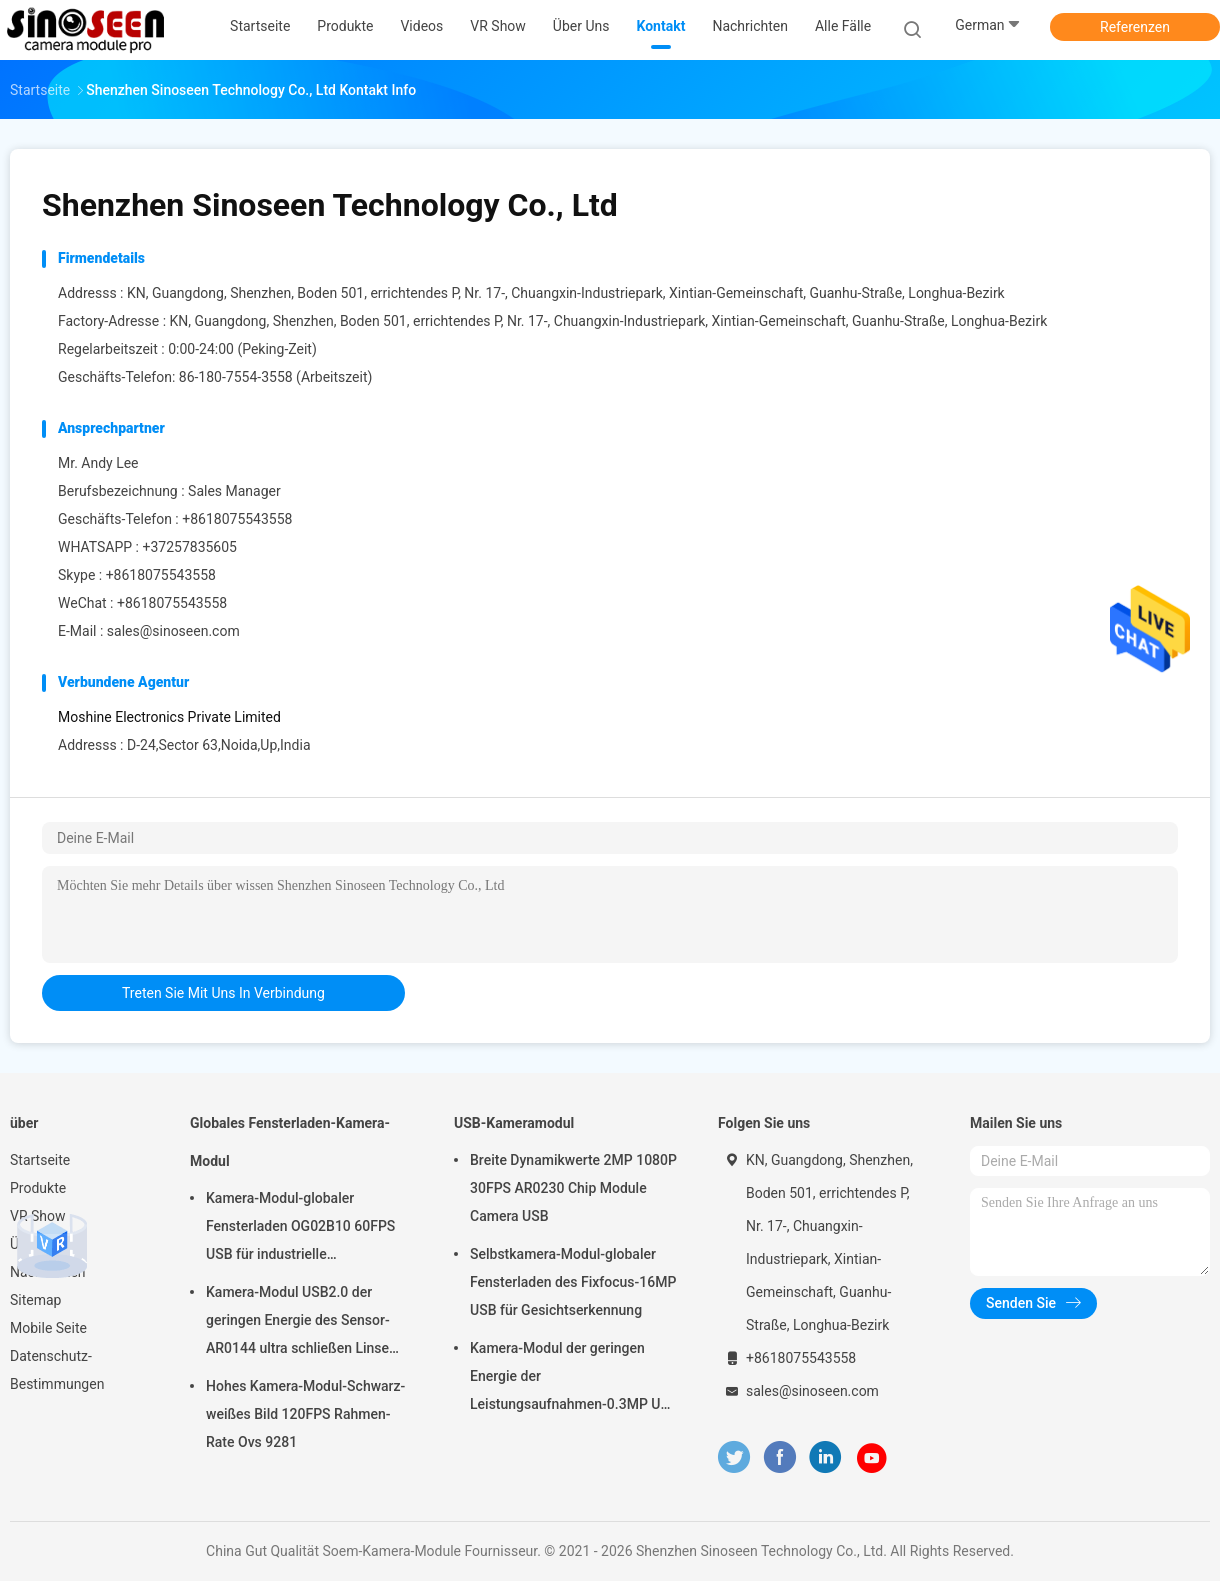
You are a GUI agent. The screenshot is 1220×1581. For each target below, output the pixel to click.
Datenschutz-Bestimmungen (57, 1370)
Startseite (40, 1160)
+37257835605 (189, 547)
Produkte (38, 1188)
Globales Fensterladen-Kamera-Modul (290, 1142)
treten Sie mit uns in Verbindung (223, 993)
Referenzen (1135, 27)
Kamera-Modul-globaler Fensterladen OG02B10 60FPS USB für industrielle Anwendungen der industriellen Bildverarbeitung (303, 1229)
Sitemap (35, 1300)
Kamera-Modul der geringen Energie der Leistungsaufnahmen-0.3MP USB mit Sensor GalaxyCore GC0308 (574, 1379)
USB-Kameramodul (514, 1123)
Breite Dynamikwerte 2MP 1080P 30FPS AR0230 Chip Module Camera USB (573, 1188)
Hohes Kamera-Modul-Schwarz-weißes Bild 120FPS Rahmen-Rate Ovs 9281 (305, 1414)
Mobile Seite (48, 1328)
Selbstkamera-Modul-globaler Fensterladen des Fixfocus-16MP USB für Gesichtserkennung (573, 1282)
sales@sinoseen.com (173, 631)
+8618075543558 (161, 575)
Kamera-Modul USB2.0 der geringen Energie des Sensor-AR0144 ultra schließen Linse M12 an (298, 1323)
